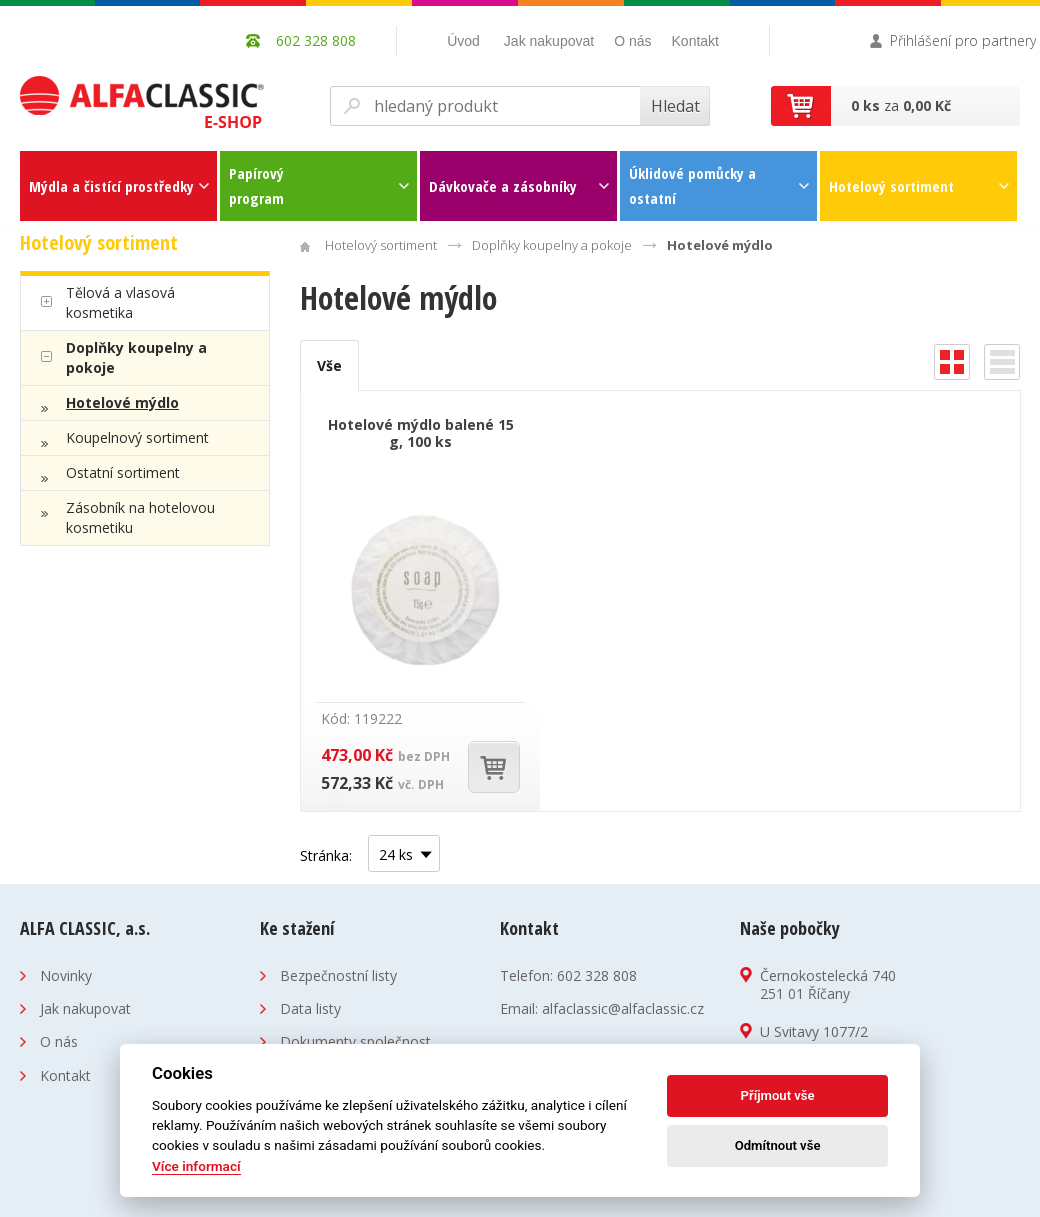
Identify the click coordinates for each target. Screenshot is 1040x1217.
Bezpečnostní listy (338, 975)
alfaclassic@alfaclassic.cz (623, 1008)
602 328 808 (597, 975)
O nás (632, 41)
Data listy (310, 1008)
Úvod (463, 41)
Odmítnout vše (778, 1145)
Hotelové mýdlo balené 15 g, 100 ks (421, 433)
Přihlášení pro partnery (963, 40)
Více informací (196, 1166)
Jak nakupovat (549, 41)
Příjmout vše (778, 1095)
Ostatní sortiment (123, 472)
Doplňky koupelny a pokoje (136, 357)
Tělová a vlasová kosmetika (120, 302)
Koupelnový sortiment (137, 437)
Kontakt (695, 41)
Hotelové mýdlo (122, 402)
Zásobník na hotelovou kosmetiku (140, 517)
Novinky (66, 975)
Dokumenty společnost (355, 1041)
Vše (329, 365)
